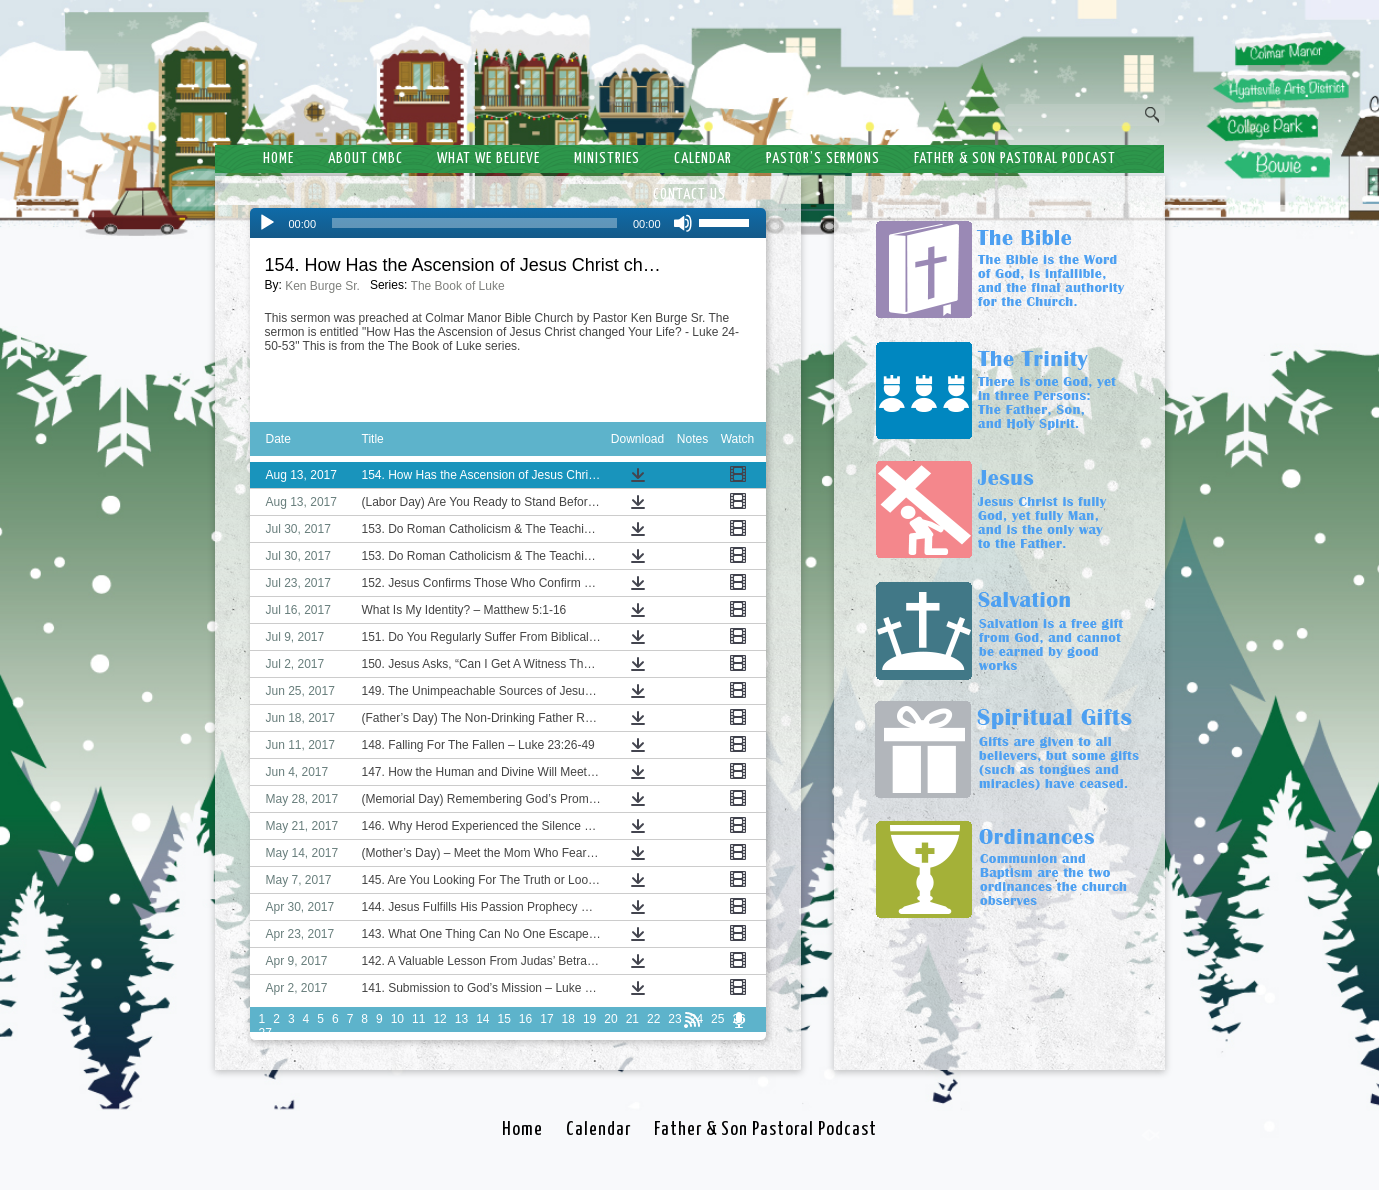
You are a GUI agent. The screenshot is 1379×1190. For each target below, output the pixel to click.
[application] (508, 223)
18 (568, 1019)
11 (418, 1019)
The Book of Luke (458, 286)
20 (610, 1019)
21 (632, 1019)
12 (439, 1019)
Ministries (607, 158)
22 (653, 1019)
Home (278, 158)
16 (525, 1019)
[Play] (267, 223)
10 (397, 1019)
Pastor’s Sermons (823, 158)
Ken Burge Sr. (322, 286)
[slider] (474, 223)
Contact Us (689, 194)
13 (461, 1019)
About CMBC (365, 158)
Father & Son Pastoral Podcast (1015, 158)
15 (503, 1019)
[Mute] (683, 223)
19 (589, 1019)
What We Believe (488, 158)
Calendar (703, 158)
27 (265, 1033)
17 (546, 1019)
